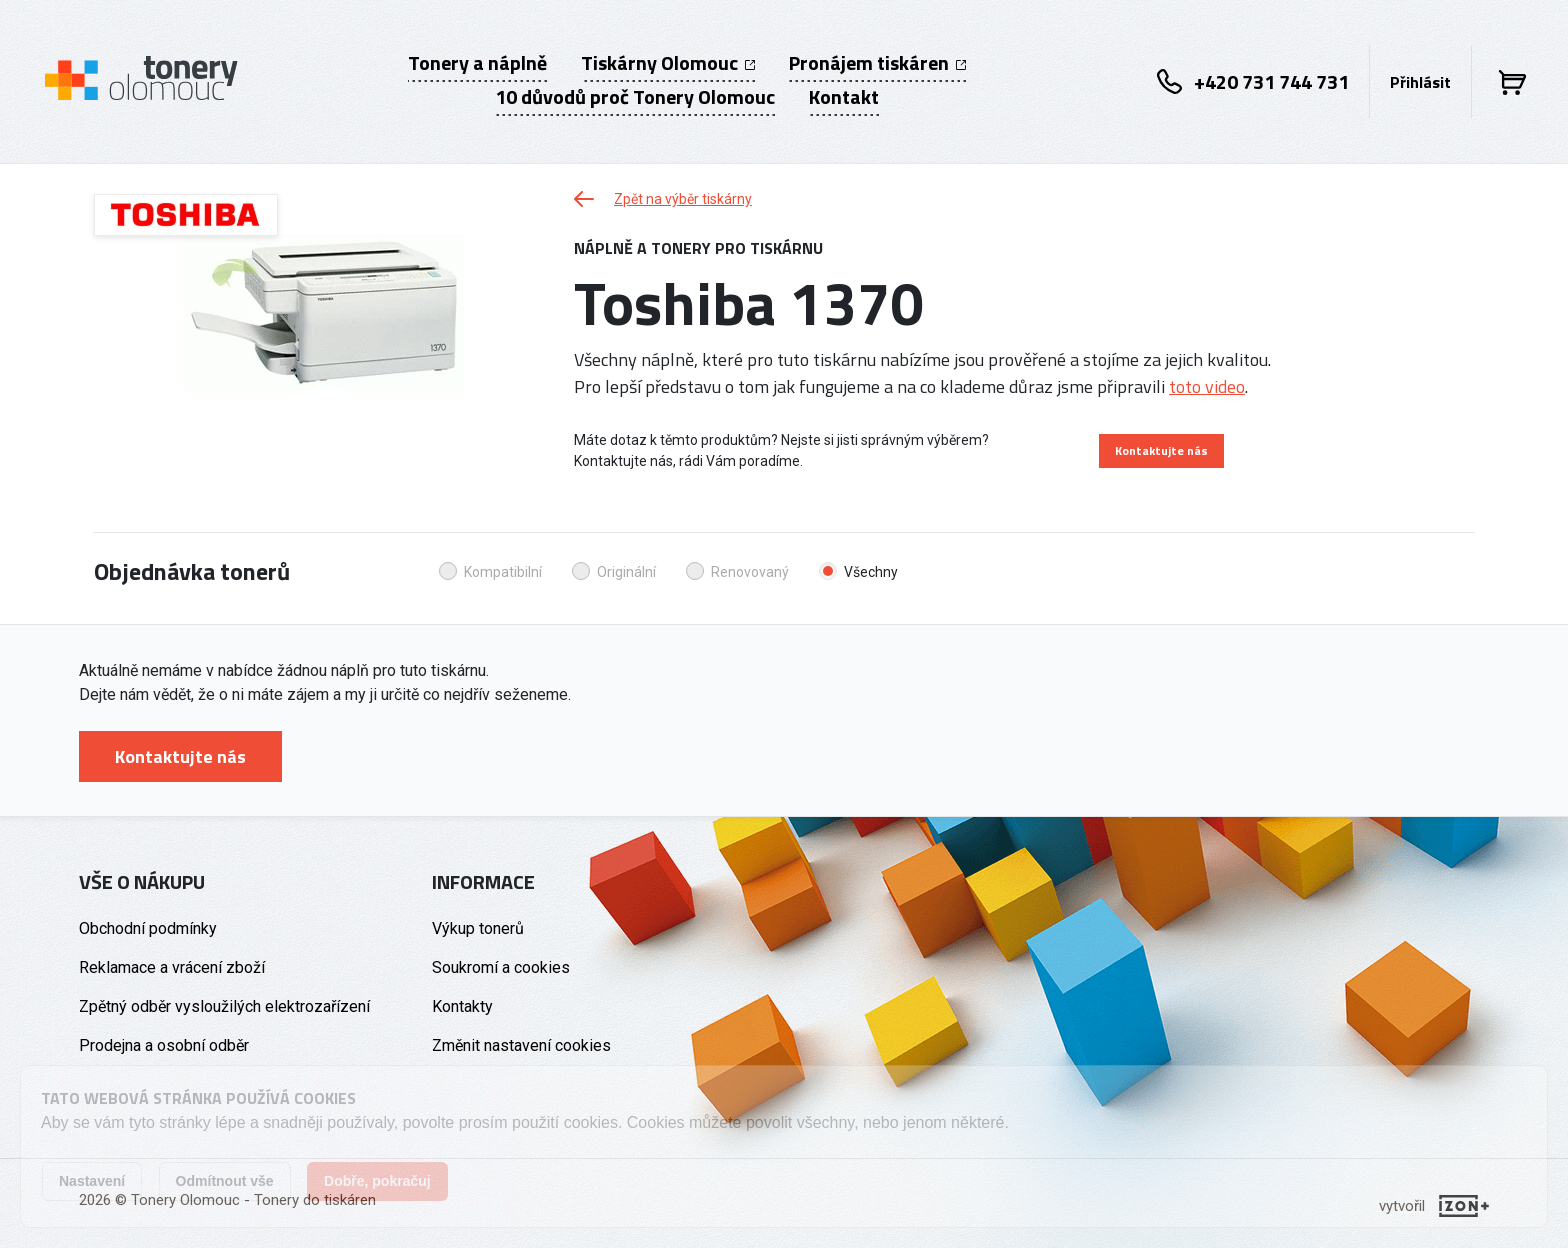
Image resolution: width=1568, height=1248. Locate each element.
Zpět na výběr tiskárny (663, 199)
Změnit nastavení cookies (521, 1045)
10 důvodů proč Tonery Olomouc (635, 97)
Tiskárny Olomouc (668, 63)
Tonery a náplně (477, 63)
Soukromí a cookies (501, 967)
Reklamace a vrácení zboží (172, 967)
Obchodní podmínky (148, 928)
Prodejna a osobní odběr (164, 1045)
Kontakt (844, 97)
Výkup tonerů (478, 928)
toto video (1207, 386)
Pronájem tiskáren (877, 63)
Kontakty (462, 1006)
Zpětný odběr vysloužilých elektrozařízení (224, 1006)
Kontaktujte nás (1161, 450)
